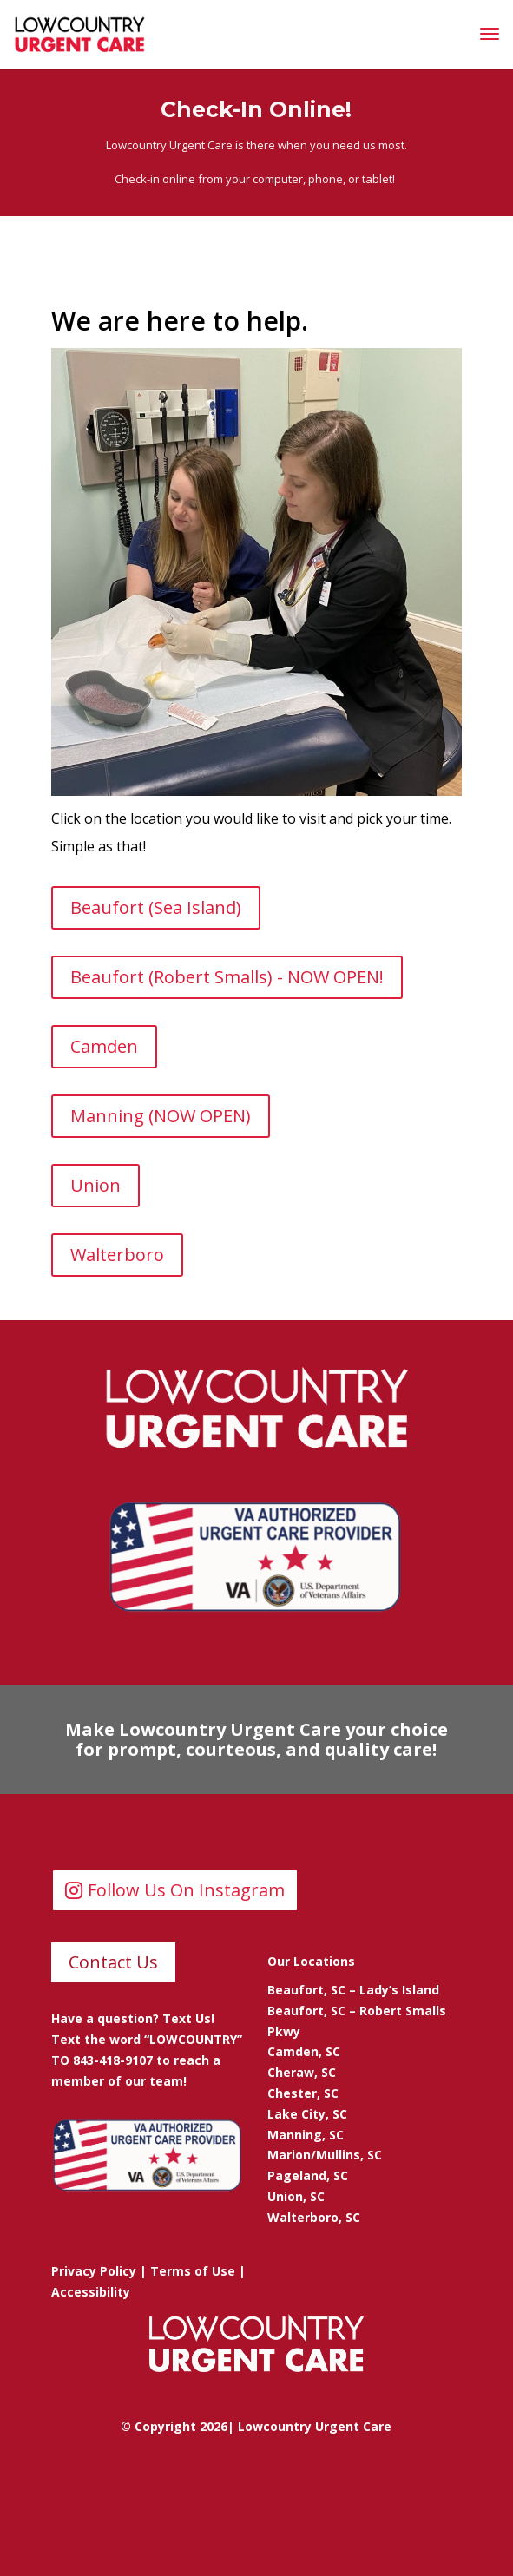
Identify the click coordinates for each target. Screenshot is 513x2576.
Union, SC (296, 2196)
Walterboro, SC (313, 2217)
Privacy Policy (93, 2271)
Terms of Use (192, 2271)
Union (95, 1185)
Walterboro (117, 1254)
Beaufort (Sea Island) (155, 907)
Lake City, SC (307, 2114)
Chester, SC (303, 2093)
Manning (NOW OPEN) (160, 1115)
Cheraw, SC (301, 2072)
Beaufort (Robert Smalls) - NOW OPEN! (227, 977)
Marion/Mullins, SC (324, 2154)
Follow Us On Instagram (186, 1890)
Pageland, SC (307, 2175)
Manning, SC (305, 2134)
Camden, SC (303, 2051)
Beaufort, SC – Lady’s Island (353, 1989)
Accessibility (90, 2292)
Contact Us (113, 1962)
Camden (104, 1046)
